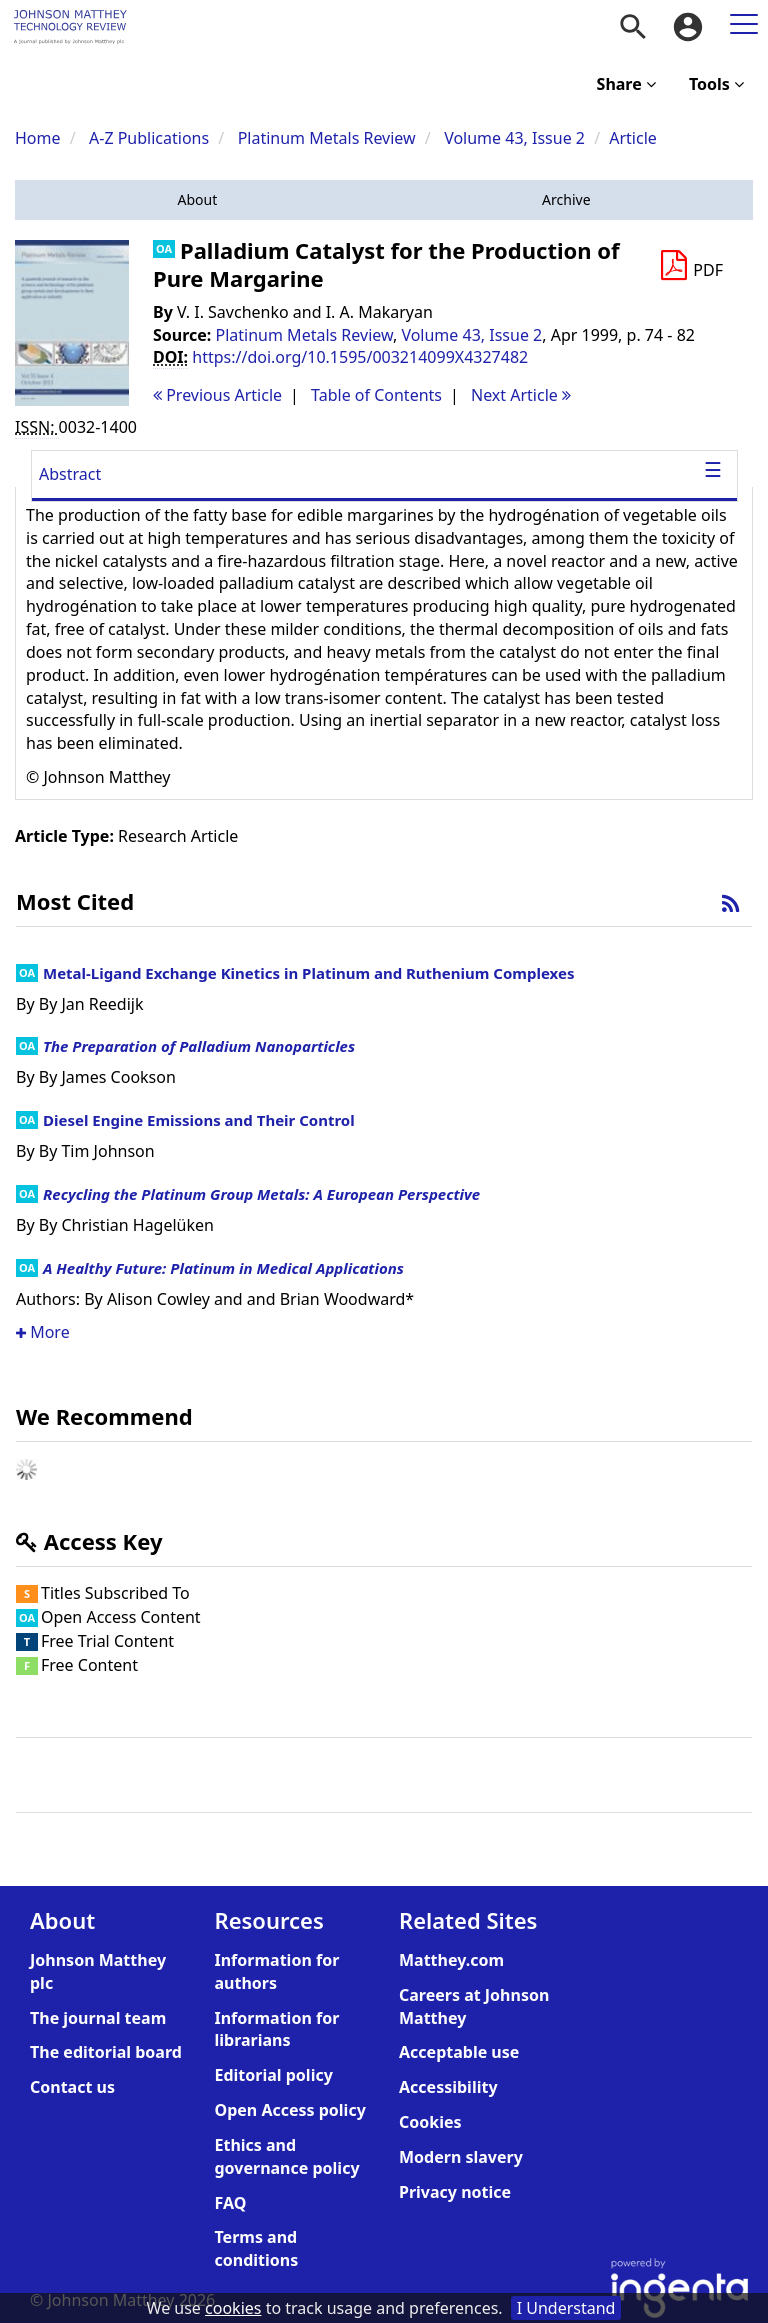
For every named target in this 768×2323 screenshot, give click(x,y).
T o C (376, 395)
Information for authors (277, 1971)
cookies (233, 2308)
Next (521, 395)
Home (38, 138)
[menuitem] (633, 27)
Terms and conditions (257, 2248)
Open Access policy (290, 2110)
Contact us (72, 2087)
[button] (197, 200)
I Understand (566, 2308)
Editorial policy (274, 2075)
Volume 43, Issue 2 (516, 138)
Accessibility (448, 2087)
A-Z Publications (149, 138)
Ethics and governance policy (287, 2156)
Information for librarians (277, 2029)
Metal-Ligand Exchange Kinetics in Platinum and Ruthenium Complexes (308, 973)
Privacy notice (455, 2192)
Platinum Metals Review (327, 138)
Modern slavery (461, 2157)
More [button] (43, 1332)
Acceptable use (459, 2052)
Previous (217, 395)
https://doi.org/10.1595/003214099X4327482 (360, 357)
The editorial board (106, 2052)
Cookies (430, 2122)
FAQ (231, 2203)
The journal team (98, 2018)
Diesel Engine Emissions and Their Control (199, 1120)
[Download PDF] (691, 266)
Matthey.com (451, 1960)
